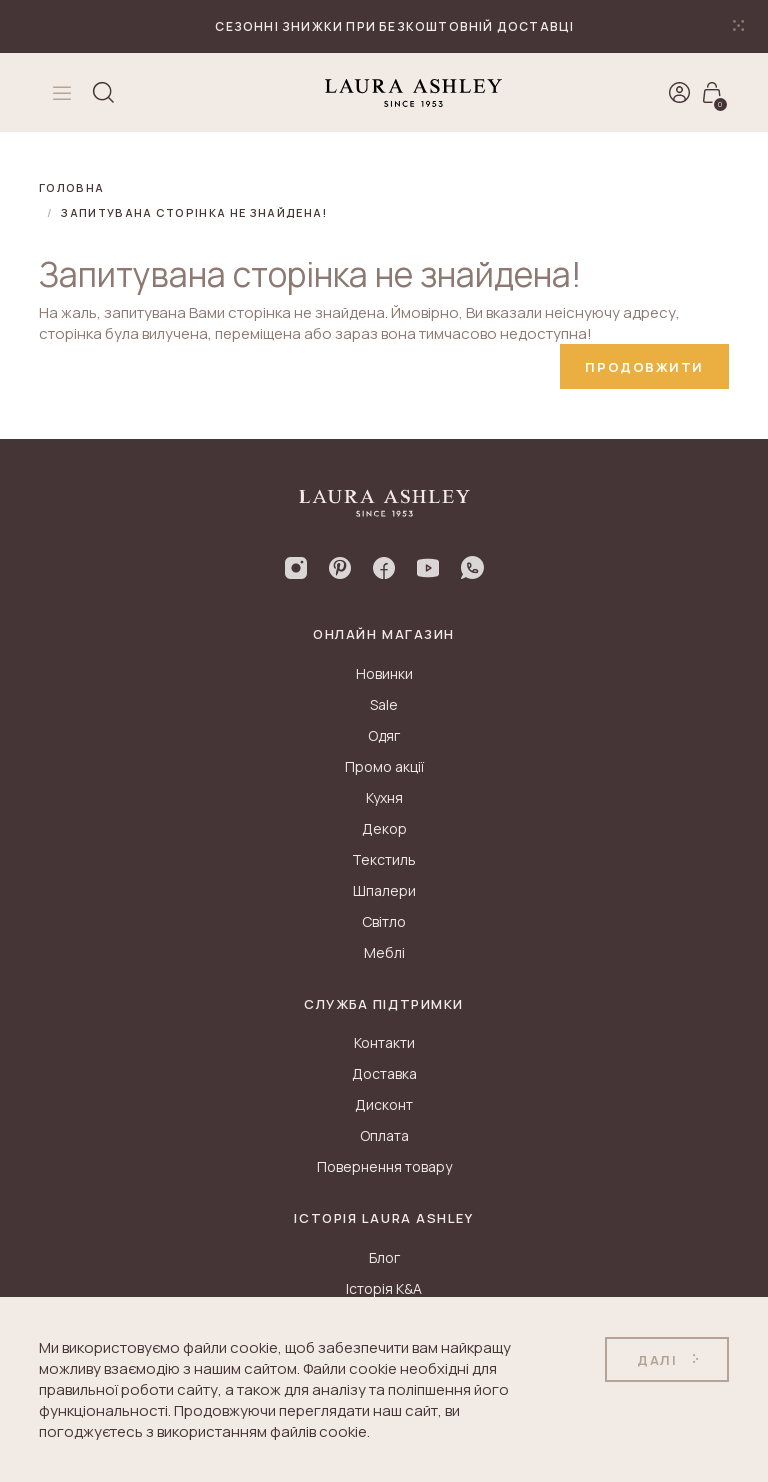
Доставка (384, 1073)
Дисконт (384, 1104)
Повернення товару (384, 1166)
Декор (384, 828)
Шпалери (384, 890)
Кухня (384, 797)
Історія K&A (384, 1288)
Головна (71, 187)
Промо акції (384, 766)
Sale (384, 704)
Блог (384, 1257)
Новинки (384, 673)
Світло (384, 921)
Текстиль (384, 859)
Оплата (384, 1135)
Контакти (384, 1042)
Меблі (384, 952)
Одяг (384, 735)
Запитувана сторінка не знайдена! (194, 212)
